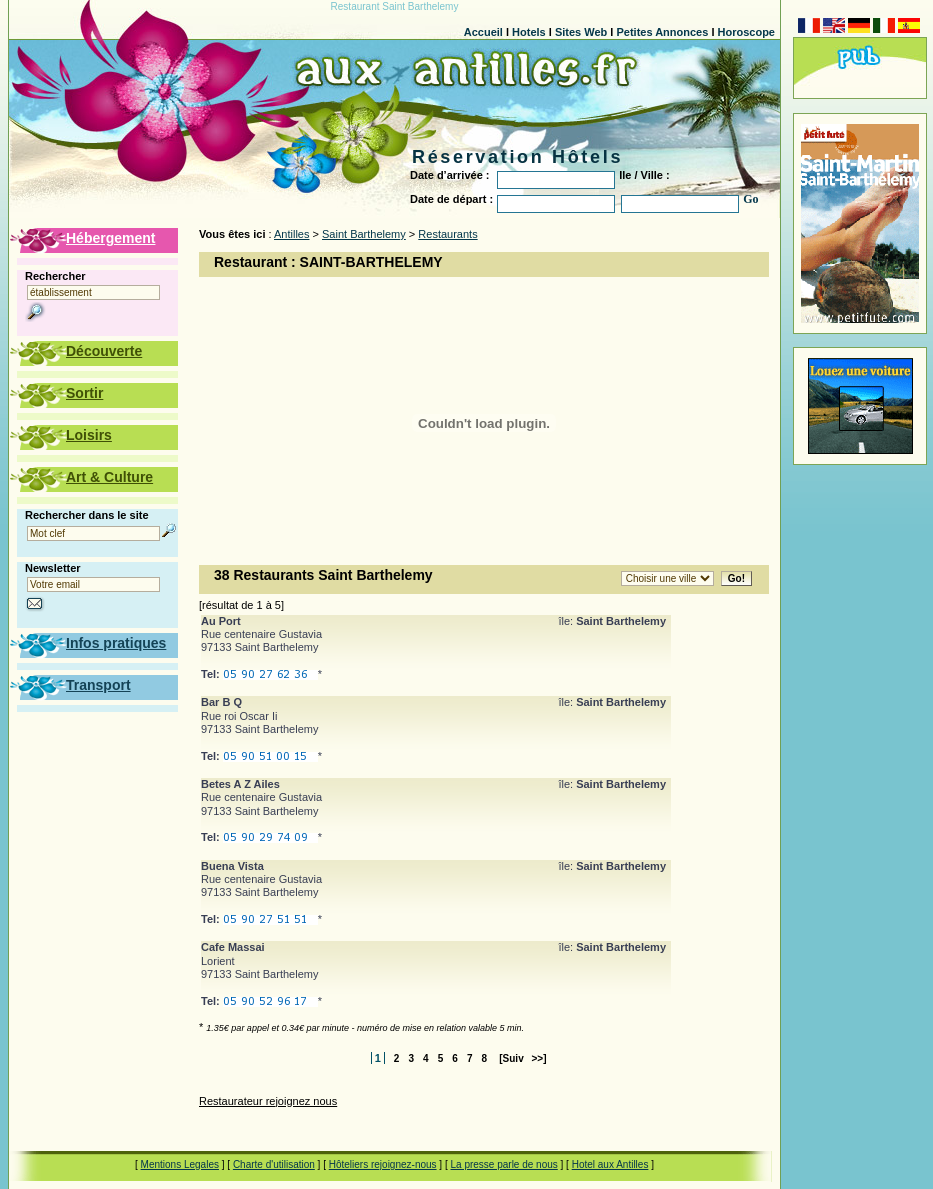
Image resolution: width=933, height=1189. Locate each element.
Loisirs (89, 435)
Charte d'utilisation (274, 1164)
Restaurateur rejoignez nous (268, 1101)
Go (750, 199)
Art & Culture (109, 477)
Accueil (483, 32)
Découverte (104, 351)
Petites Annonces (662, 32)
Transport (98, 685)
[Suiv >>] (522, 1058)
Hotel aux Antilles (610, 1164)
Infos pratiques (116, 643)
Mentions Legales (180, 1164)
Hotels (529, 32)
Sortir (84, 393)
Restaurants (447, 234)
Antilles (291, 234)
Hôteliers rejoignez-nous (383, 1164)
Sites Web (581, 32)
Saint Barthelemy (364, 234)
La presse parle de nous (503, 1164)
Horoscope (746, 32)
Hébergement (110, 238)
